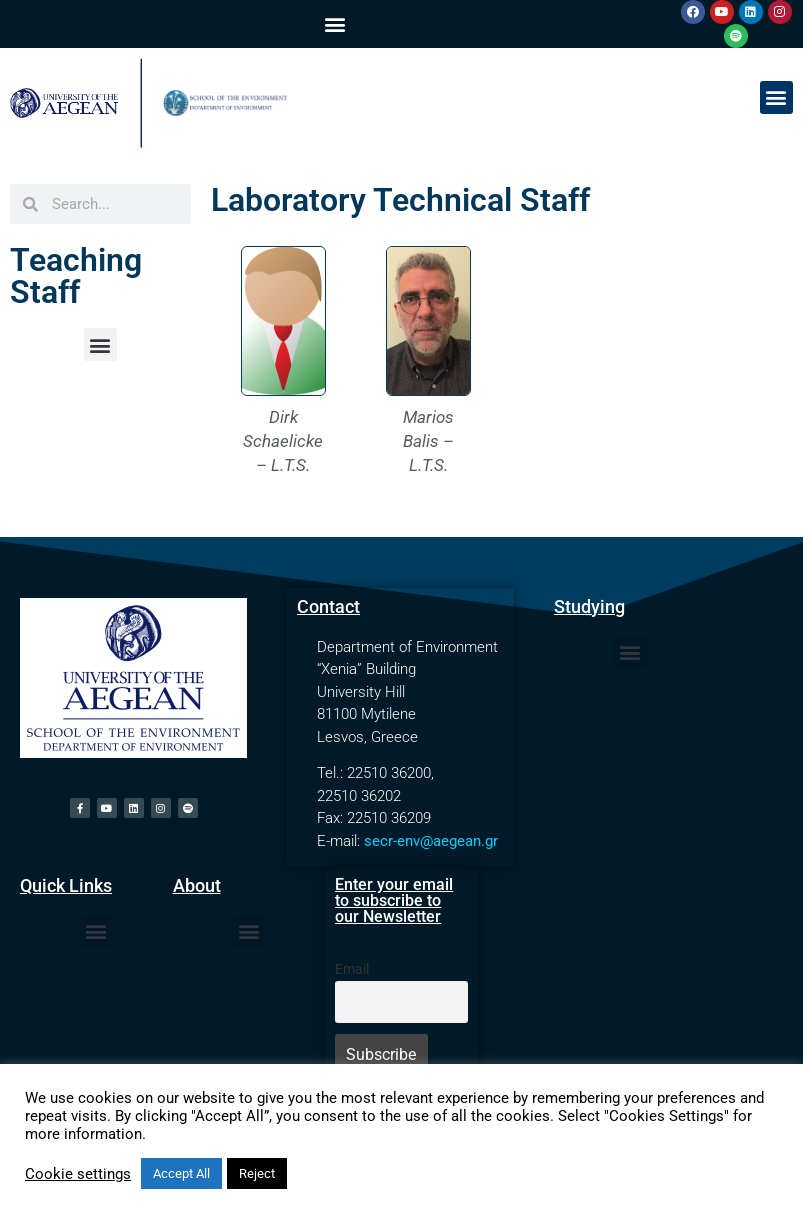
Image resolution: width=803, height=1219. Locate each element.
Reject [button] (257, 1173)
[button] (334, 24)
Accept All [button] (181, 1173)
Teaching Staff (76, 276)
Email (352, 969)
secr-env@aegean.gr (431, 841)
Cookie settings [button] (78, 1174)
